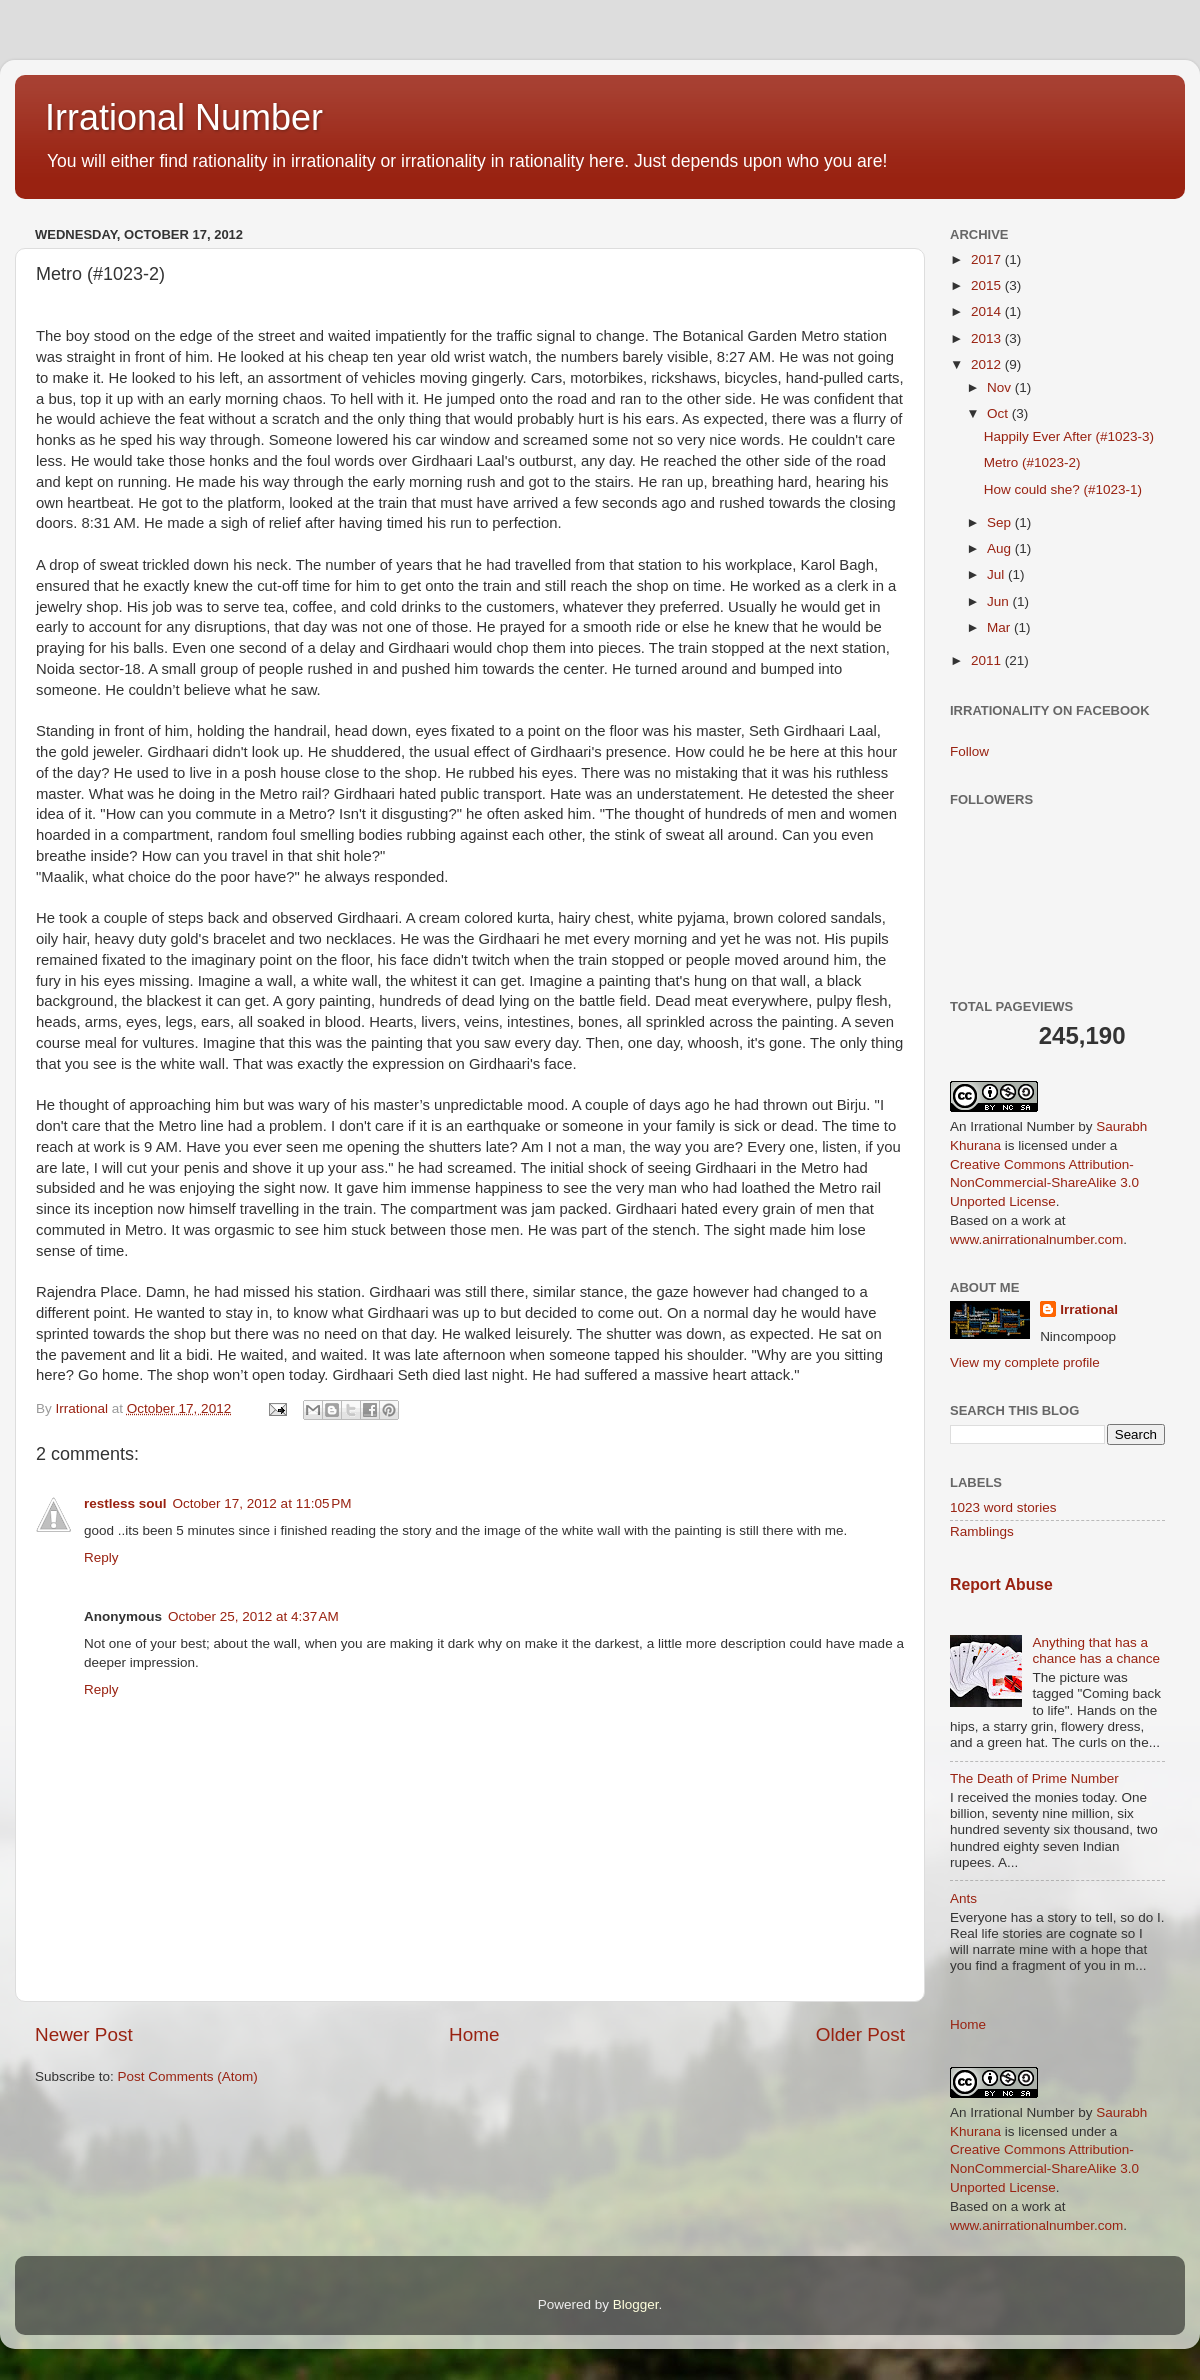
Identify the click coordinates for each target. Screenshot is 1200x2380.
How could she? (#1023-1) (1063, 489)
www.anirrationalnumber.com (1036, 1239)
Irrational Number (184, 117)
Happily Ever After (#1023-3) (1069, 436)
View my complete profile (1025, 1362)
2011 (988, 660)
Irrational (1089, 1309)
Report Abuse (1001, 1584)
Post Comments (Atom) (188, 2076)
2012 (988, 364)
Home (474, 2034)
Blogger (636, 2304)
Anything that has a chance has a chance (1096, 1650)
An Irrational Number (1012, 1126)
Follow (969, 751)
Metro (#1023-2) (1032, 462)
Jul (997, 574)
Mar (1000, 627)
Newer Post (84, 2034)
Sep (1001, 522)
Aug (1001, 548)
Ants (963, 1898)
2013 (988, 338)
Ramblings (982, 1531)
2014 (988, 311)
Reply (101, 1557)
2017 (988, 259)
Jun (1000, 601)
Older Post (860, 2034)
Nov (1001, 387)
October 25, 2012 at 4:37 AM (253, 1616)
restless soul (125, 1503)
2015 (988, 285)
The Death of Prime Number (1034, 1778)
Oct (999, 413)
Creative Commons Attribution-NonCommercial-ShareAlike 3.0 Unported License (1044, 1183)
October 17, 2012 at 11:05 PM (262, 1503)
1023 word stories (1003, 1507)
